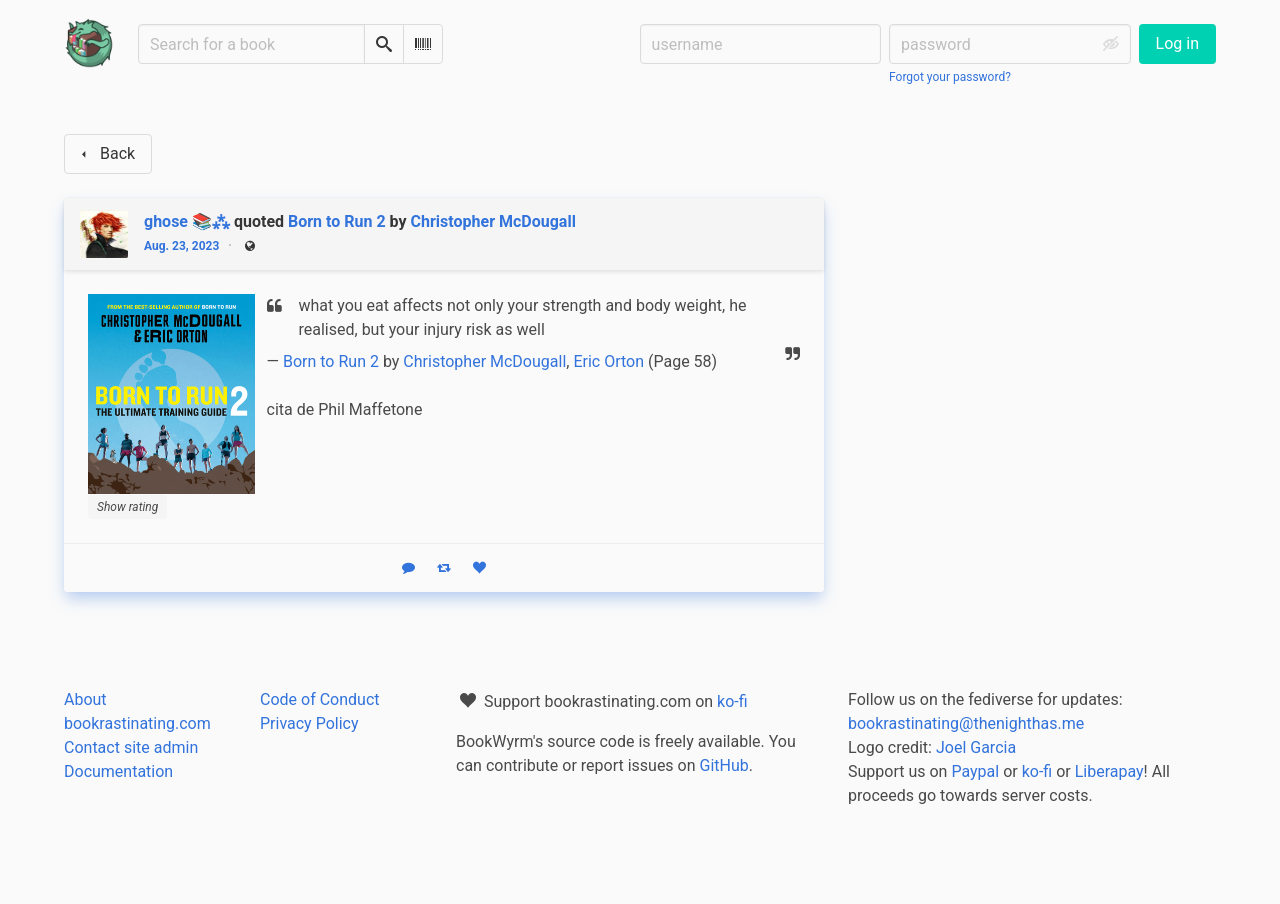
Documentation (118, 771)
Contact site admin (131, 747)
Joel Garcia (976, 747)
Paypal (975, 771)
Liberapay (1109, 771)
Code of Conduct (320, 699)
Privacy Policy (309, 723)
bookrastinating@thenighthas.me (966, 723)
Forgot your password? (950, 77)
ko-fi (732, 701)
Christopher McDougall (493, 221)
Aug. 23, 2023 (181, 246)
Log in (1177, 43)
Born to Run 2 (337, 221)
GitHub (724, 765)
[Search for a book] (251, 44)
